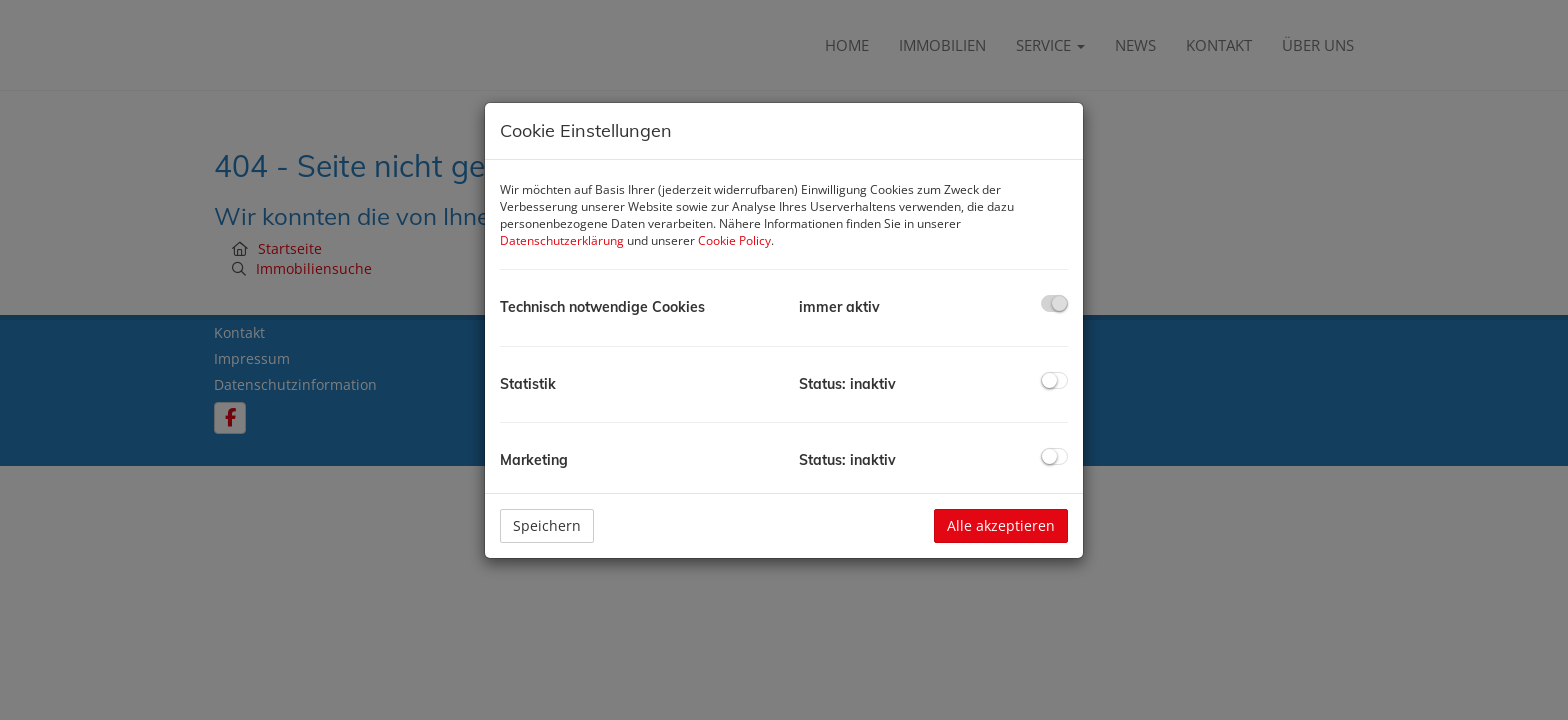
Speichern (547, 525)
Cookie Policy (734, 240)
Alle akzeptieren (1001, 525)
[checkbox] (1054, 303)
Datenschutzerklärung (562, 240)
